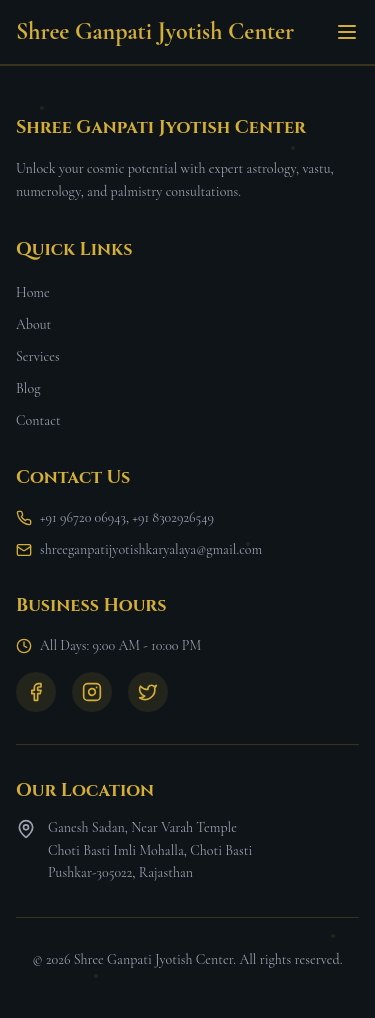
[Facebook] (36, 692)
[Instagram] (92, 692)
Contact (38, 420)
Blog (28, 388)
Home (33, 292)
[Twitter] (148, 692)
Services (38, 356)
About (33, 324)
